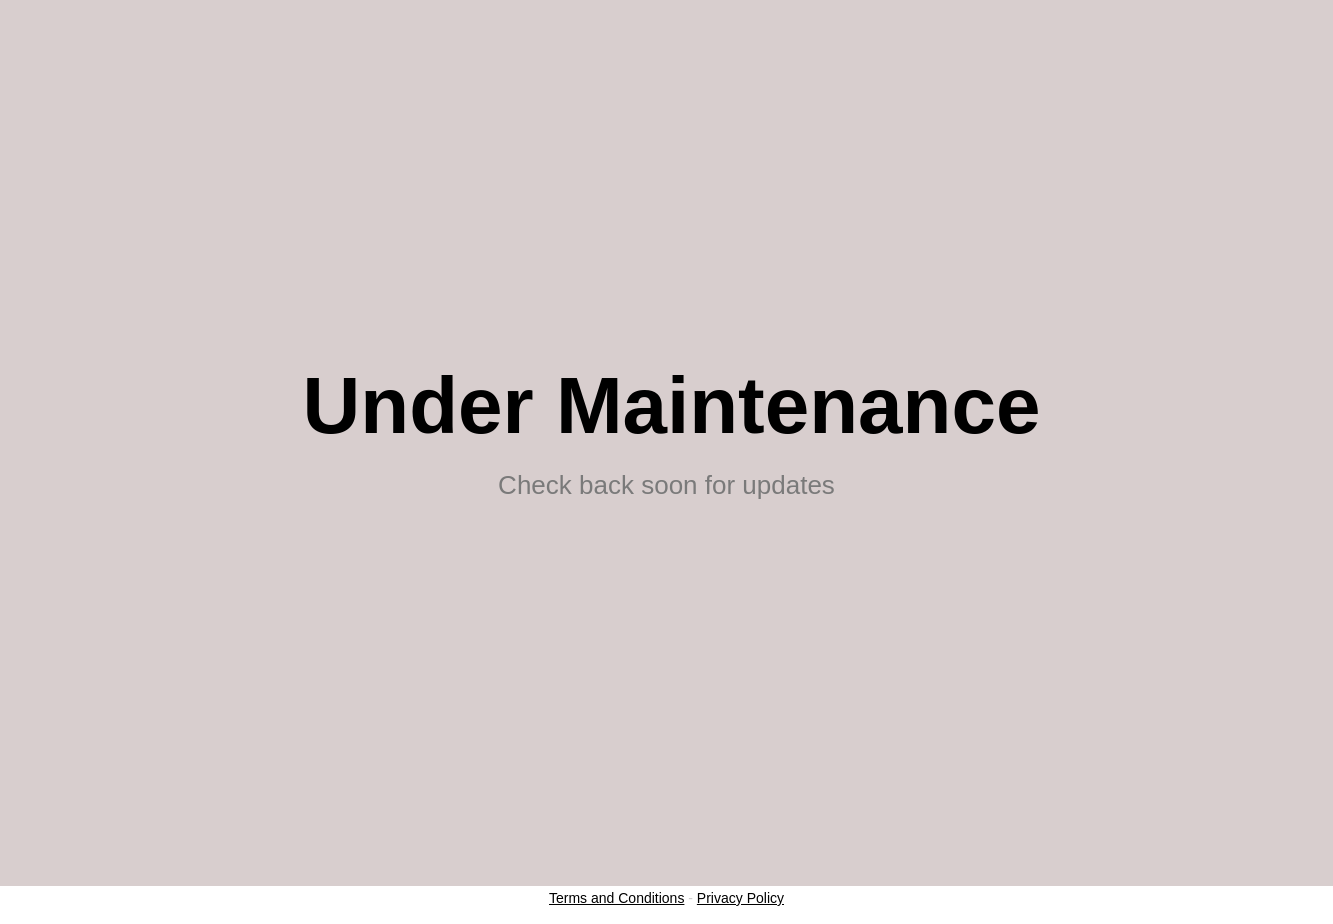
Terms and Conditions (616, 898)
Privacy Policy (740, 898)
